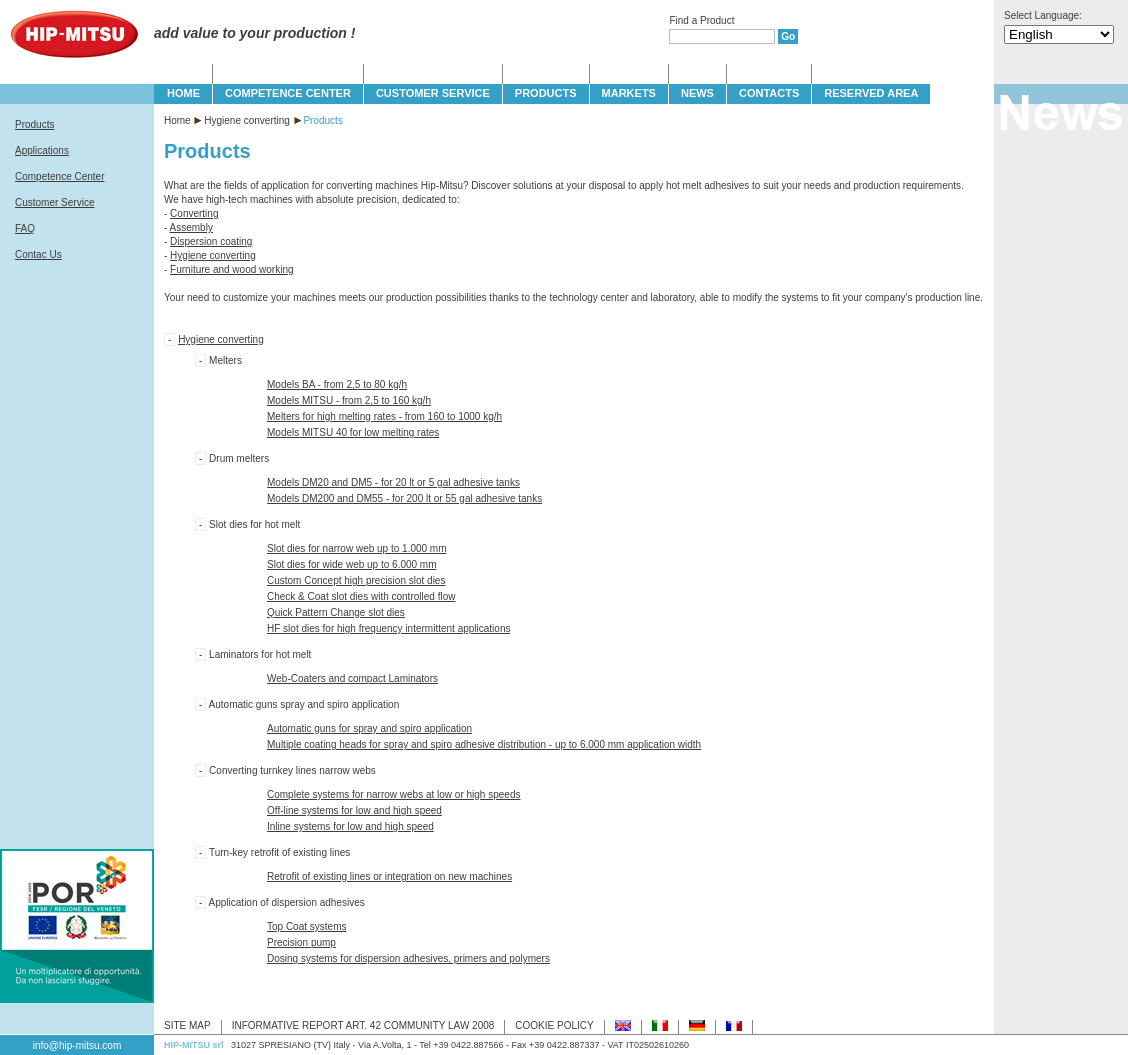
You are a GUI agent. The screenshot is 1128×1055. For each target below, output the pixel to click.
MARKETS (629, 93)
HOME (183, 93)
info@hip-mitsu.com (77, 1045)
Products (34, 124)
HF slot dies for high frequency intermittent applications (388, 628)
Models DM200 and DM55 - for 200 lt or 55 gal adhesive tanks (404, 498)
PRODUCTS (546, 93)
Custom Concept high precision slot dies (356, 580)
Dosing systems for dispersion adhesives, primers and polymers (408, 958)
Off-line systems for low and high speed (354, 810)
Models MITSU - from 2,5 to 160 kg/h (349, 400)
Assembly (191, 227)
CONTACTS (769, 93)
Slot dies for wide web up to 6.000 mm (352, 564)
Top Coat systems (306, 926)
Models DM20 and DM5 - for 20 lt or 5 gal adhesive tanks (393, 482)
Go (788, 36)
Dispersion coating (211, 241)
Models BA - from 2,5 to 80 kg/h (337, 384)
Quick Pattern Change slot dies (336, 612)
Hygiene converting (247, 120)
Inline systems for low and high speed (350, 826)
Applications (42, 150)
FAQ (25, 228)
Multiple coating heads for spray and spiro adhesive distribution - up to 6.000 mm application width (484, 744)
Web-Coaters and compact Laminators (352, 678)
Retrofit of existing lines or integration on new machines (389, 876)
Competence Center (60, 176)
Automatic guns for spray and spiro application (369, 728)
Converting (194, 213)
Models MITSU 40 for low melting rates (353, 432)
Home (177, 120)
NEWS (697, 93)
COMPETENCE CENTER (288, 93)
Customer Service (54, 202)
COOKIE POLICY (554, 1025)
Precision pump (301, 942)
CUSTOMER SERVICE (433, 93)
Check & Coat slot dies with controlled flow (361, 596)
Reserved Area (871, 93)
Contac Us (38, 254)
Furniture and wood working (231, 269)
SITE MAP (187, 1025)
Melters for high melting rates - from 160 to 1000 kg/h (384, 416)
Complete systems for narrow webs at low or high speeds (393, 794)
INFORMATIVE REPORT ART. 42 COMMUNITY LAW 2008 (363, 1025)
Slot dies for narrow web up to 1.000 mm (357, 548)
